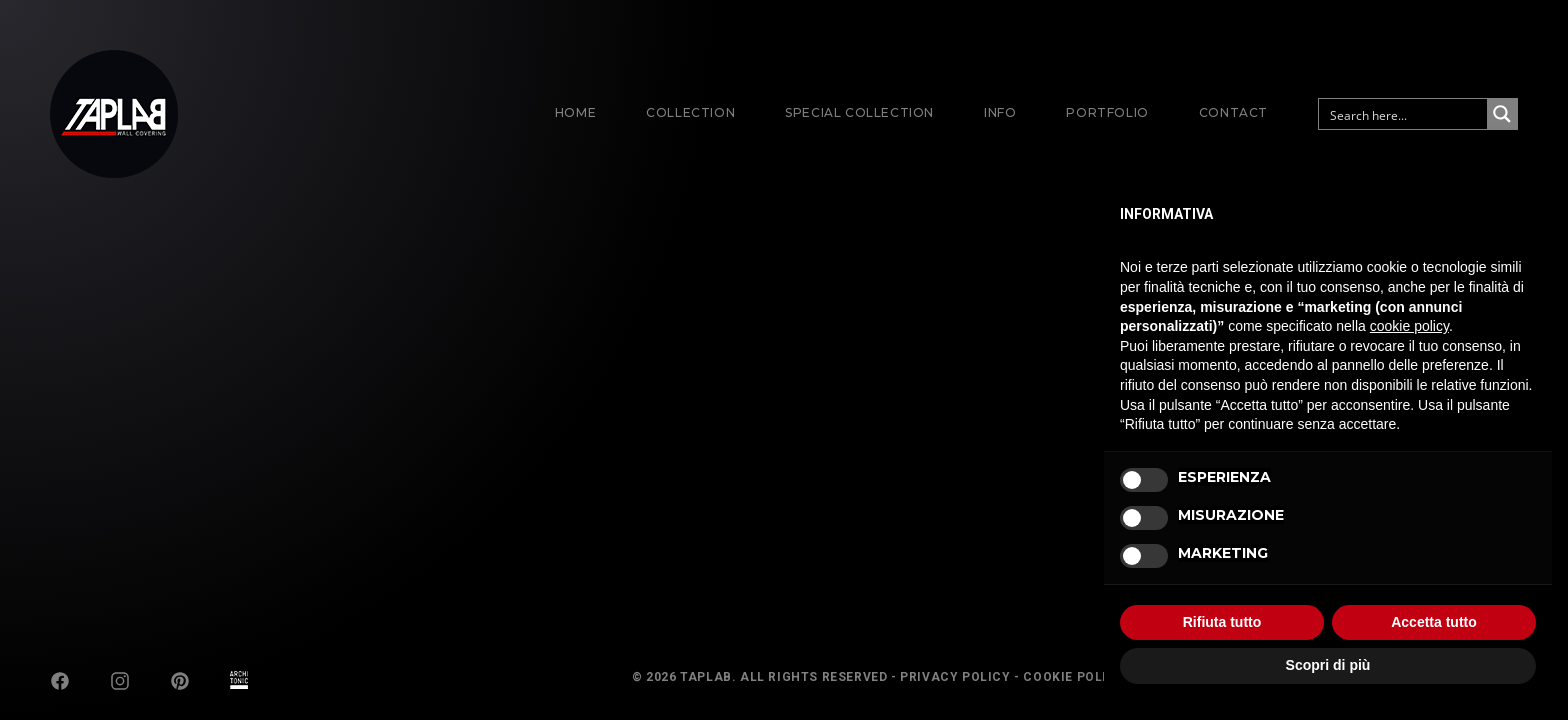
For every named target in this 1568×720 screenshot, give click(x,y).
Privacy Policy (955, 677)
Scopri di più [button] (1328, 665)
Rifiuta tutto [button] (1222, 622)
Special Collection (859, 112)
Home (575, 112)
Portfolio (1107, 112)
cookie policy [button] (1409, 326)
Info (1000, 112)
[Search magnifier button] (1502, 114)
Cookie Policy (1074, 677)
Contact (1233, 112)
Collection (690, 112)
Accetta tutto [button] (1434, 622)
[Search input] (1404, 114)
